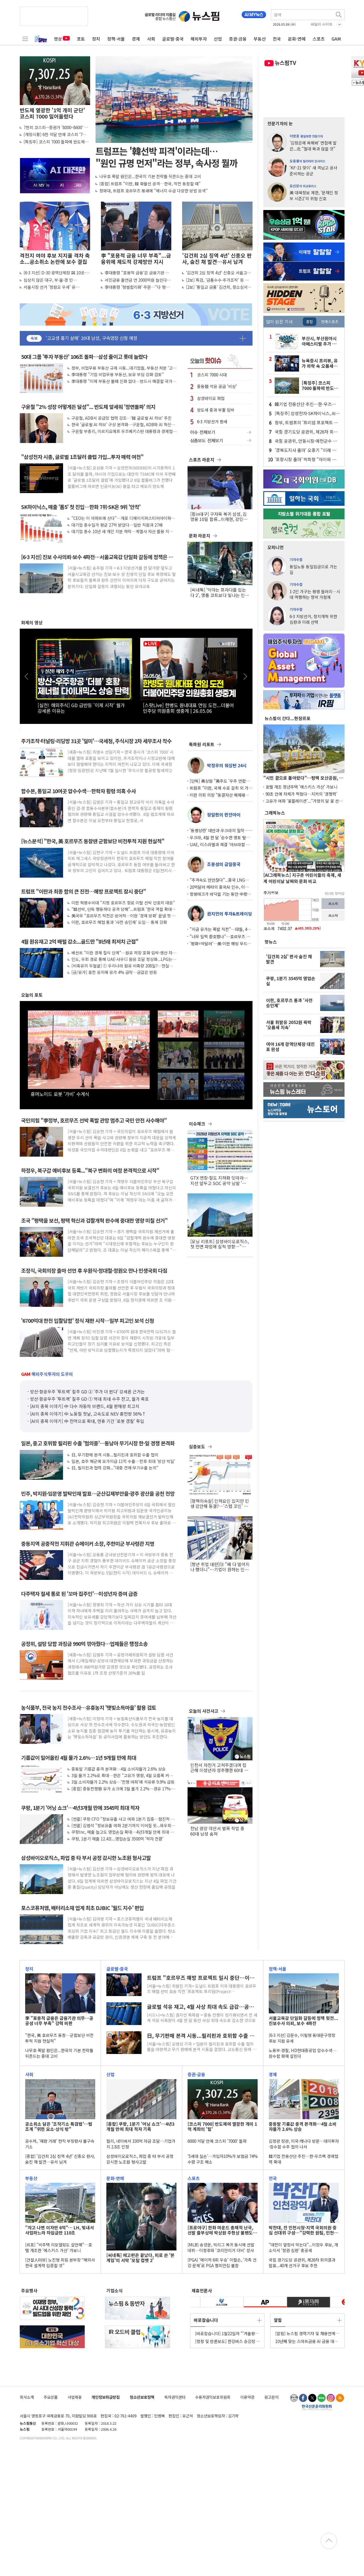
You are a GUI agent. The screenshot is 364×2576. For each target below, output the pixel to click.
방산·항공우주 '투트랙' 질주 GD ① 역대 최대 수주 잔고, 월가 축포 (89, 1399)
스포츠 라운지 (201, 459)
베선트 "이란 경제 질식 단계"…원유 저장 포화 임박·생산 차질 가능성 (123, 953)
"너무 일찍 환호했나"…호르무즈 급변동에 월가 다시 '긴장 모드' (220, 936)
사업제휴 (75, 2397)
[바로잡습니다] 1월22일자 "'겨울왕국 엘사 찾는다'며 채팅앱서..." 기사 (227, 2333)
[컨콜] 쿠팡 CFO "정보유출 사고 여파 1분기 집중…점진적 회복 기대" (123, 1819)
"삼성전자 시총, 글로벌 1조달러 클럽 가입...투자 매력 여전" (82, 457)
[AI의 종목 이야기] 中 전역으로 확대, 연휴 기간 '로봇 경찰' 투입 (87, 1421)
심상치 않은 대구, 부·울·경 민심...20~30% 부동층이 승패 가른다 (53, 280)
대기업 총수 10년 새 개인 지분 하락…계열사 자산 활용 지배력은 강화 (124, 531)
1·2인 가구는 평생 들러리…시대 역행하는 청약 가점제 (315, 594)
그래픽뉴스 (275, 812)
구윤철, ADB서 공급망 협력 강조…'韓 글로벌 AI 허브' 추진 (121, 418)
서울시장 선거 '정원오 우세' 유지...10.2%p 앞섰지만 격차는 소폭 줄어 (55, 287)
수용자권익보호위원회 (212, 2397)
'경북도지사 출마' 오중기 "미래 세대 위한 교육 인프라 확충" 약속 (305, 450)
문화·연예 (297, 38)
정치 (96, 38)
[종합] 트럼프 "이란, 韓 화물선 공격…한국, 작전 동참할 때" (150, 183)
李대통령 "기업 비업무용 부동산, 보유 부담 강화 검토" (117, 374)
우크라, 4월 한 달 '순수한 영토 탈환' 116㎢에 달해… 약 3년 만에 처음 (220, 837)
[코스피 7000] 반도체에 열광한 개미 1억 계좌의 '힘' (222, 2126)
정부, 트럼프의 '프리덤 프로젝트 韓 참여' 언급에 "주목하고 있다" (306, 422)
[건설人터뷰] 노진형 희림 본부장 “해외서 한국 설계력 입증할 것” (60, 2262)
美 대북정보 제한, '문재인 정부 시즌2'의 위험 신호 (314, 195)
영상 (62, 38)
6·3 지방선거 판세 (212, 421)
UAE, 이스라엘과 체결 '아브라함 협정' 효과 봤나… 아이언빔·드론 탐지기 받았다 (220, 844)
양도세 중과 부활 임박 (215, 410)
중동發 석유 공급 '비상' (217, 386)
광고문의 (271, 2397)
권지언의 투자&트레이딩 (229, 914)
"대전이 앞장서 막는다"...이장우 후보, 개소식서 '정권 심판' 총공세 (303, 2247)
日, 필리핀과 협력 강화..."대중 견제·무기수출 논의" (114, 1468)
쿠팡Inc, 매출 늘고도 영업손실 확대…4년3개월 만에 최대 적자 (122, 1832)
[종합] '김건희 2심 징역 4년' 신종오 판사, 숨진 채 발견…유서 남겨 (60, 2159)
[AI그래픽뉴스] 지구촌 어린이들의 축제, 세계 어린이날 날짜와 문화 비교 (302, 878)
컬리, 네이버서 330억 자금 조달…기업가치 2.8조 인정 (140, 2144)
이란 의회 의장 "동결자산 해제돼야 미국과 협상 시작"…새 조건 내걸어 (219, 795)
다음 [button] (245, 676)
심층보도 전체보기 (220, 440)
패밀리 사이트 (322, 24)
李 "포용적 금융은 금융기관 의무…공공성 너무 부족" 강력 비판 (59, 2021)
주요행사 (29, 2290)
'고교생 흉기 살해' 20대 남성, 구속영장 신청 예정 (91, 338)
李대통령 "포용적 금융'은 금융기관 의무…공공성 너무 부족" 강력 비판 (137, 272)
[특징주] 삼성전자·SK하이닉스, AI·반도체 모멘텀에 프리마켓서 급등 (306, 413)
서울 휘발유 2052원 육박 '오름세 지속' (288, 1025)
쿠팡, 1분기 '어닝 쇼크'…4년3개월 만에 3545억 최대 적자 (80, 1808)
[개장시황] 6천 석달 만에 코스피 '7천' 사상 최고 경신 (55, 134)
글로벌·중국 (173, 38)
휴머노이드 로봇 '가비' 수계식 (60, 1094)
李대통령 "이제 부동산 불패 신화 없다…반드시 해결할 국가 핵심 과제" (121, 381)
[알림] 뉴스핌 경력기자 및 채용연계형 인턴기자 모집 (307, 2333)
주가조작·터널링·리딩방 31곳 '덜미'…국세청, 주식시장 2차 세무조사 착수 (96, 741)
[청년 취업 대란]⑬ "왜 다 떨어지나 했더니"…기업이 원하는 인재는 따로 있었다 (220, 1567)
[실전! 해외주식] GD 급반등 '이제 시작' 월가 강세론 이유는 (81, 708)
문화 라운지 (199, 535)
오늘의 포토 (31, 995)
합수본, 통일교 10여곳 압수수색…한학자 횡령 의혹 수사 (78, 791)
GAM (336, 38)
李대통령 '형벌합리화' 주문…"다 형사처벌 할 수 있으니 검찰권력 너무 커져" (137, 287)
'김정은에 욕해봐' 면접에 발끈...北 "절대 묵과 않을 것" (313, 145)
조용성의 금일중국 (224, 864)
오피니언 (275, 547)
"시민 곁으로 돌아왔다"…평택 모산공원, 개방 (303, 777)
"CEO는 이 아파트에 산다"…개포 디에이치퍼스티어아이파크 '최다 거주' (123, 518)
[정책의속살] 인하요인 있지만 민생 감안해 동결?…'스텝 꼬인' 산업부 (219, 1503)
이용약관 (247, 2397)
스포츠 (319, 38)
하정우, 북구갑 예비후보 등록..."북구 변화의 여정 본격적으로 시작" (90, 1170)
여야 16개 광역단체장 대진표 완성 (290, 1047)
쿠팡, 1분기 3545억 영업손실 (290, 981)
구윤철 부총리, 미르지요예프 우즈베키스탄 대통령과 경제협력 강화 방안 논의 (123, 431)
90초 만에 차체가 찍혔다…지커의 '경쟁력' (301, 794)
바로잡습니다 (206, 2320)
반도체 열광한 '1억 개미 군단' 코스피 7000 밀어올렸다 (52, 113)
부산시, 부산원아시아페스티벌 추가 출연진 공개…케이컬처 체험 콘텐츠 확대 (321, 341)
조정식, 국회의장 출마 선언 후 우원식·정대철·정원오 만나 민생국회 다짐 (94, 1271)
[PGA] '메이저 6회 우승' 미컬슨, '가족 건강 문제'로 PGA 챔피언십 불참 (222, 2262)
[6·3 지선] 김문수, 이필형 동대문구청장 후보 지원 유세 (302, 2038)
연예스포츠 (330, 321)
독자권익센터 (174, 2397)
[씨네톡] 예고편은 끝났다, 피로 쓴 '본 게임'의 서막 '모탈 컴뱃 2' (140, 2258)
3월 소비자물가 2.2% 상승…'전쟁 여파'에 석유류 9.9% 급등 (123, 1782)
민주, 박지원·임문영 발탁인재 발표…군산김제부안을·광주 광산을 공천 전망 (98, 1494)
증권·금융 (238, 38)
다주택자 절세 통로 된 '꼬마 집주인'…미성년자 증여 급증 (79, 1594)
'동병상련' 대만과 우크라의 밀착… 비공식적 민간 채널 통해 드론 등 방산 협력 (219, 830)
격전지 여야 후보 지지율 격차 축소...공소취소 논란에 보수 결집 (55, 258)
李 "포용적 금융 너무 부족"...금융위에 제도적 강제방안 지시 (136, 258)
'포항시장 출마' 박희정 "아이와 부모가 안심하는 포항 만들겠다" (305, 459)
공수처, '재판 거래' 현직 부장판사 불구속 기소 (59, 2144)
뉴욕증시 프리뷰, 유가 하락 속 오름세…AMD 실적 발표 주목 (320, 363)
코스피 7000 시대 (212, 375)
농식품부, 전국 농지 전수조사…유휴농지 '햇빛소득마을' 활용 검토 (88, 1708)
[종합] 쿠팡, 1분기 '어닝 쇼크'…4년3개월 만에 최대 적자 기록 (140, 2126)
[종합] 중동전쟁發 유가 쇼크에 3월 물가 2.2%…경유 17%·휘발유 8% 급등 (123, 1788)
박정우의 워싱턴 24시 (227, 765)
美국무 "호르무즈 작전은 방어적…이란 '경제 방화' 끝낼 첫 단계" (123, 915)
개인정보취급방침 (105, 2397)
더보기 (242, 338)
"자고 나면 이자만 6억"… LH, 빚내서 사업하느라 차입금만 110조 (59, 2230)
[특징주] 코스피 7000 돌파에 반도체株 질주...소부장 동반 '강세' (56, 142)
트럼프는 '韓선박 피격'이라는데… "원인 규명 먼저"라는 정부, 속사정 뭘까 (167, 156)
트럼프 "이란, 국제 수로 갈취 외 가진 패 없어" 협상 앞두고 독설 (221, 788)
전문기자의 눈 (280, 123)
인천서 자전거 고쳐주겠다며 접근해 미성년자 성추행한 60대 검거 (219, 1768)
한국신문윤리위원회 (317, 2407)
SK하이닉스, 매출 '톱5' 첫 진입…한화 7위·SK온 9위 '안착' (80, 507)
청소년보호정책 (142, 2397)
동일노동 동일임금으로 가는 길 (313, 569)
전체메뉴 (25, 38)
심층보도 (197, 1446)
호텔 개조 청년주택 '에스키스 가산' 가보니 (301, 787)
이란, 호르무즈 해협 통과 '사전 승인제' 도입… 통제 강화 (119, 922)
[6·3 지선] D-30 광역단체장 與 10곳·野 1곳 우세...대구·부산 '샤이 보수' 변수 (57, 272)
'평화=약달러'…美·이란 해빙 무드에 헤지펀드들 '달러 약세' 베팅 (220, 943)
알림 (278, 2320)
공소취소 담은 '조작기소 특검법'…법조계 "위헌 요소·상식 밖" (58, 2126)
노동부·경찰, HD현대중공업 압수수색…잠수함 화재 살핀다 (302, 2053)
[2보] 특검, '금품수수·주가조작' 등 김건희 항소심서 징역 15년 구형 (219, 280)
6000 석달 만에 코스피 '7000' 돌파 (217, 2141)
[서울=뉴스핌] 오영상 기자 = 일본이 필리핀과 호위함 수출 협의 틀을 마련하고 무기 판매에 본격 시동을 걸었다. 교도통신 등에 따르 (201, 2046)
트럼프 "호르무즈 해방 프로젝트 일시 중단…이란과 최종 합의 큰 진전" (200, 1978)
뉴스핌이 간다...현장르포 (287, 718)
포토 (81, 38)
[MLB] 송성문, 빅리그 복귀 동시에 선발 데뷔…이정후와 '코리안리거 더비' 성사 (221, 2247)
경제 (136, 38)
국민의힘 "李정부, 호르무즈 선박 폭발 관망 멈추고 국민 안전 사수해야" (94, 1120)
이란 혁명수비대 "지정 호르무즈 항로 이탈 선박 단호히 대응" (123, 902)
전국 (277, 38)
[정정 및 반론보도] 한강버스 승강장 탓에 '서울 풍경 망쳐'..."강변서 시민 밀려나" (228, 2341)
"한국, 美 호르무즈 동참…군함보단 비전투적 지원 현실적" (59, 2038)
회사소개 (27, 2397)
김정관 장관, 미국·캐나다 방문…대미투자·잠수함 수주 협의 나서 (304, 2144)
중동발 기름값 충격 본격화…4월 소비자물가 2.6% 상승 (118, 1769)
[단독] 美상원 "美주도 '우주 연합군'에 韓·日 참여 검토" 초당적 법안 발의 (219, 781)
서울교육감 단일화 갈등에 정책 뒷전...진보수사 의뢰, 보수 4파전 (303, 2021)
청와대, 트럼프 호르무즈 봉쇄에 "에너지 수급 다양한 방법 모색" (153, 190)
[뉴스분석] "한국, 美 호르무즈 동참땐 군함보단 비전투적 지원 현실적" (92, 841)
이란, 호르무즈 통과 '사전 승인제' (289, 1003)
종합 (309, 321)
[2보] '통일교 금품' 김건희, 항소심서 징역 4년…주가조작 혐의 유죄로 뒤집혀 (219, 287)
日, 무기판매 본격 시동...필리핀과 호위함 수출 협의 (114, 1455)
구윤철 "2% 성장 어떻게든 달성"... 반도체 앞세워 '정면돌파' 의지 (88, 407)
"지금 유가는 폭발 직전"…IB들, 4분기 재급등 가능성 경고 (220, 929)
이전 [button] (26, 676)
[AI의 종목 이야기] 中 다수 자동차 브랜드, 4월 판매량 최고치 (84, 1406)
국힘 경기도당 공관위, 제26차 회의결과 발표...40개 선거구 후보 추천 (306, 432)
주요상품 (51, 2397)
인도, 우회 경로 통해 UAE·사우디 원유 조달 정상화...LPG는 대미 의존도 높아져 (121, 959)
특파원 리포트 (201, 744)
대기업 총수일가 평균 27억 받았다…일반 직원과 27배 (117, 525)
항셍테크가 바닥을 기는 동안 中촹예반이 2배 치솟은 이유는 (220, 894)
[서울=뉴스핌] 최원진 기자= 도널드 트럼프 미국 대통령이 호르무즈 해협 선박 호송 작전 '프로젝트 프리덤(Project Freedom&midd (201, 1988)
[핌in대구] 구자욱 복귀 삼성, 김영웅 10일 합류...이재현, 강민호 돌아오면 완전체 (218, 516)
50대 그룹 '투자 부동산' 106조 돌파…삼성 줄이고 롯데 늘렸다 (84, 357)
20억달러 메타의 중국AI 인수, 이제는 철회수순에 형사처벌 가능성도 (221, 887)
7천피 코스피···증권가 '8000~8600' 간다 (56, 127)
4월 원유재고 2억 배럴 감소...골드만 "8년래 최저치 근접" (79, 941)
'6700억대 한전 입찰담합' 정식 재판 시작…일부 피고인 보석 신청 (87, 1321)
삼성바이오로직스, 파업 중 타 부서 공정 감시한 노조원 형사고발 (86, 1858)
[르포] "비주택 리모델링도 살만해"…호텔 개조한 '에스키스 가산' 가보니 (58, 2247)
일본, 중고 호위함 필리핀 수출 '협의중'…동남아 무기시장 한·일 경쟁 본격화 (98, 1443)
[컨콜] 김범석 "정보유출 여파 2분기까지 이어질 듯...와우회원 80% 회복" (123, 1825)
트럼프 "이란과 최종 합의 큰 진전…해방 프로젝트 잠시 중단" (83, 891)
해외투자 (199, 38)
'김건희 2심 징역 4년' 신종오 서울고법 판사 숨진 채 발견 (218, 272)
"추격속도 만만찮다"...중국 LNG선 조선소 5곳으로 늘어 (219, 880)
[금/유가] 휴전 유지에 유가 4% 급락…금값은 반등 (114, 972)
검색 (339, 14)
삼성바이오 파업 (211, 398)
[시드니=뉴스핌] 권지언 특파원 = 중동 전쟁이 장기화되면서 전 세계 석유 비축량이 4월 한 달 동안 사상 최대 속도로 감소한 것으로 (202, 2017)
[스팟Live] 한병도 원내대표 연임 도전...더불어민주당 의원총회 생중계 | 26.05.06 (188, 708)
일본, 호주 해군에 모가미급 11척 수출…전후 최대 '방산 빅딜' (123, 1461)
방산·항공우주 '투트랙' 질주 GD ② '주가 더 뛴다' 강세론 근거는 (87, 1391)
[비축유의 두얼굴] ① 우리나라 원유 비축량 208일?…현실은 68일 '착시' (122, 966)
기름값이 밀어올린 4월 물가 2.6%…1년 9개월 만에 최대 (78, 1758)
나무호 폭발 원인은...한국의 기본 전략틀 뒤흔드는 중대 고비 (150, 176)
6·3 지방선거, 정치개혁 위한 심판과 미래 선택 (313, 619)
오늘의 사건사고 (203, 1711)
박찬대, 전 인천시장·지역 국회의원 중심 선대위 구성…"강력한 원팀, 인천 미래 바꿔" (303, 2230)
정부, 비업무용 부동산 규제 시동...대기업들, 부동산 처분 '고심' (122, 368)
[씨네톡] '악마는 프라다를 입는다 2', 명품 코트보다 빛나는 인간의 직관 (219, 592)
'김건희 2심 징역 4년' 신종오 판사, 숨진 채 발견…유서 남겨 (217, 258)
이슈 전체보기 (220, 432)
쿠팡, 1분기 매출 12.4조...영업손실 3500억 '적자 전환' (117, 1839)
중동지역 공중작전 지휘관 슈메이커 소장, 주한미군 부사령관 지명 (87, 1544)
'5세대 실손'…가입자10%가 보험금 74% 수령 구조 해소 (223, 2159)
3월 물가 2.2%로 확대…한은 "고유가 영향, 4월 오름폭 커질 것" (122, 1775)
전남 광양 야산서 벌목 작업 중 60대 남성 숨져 (217, 1831)
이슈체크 (197, 1123)
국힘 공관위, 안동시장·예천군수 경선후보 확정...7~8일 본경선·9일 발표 (306, 441)
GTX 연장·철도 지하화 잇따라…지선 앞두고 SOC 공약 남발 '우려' (219, 1180)
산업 (218, 38)
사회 (151, 38)
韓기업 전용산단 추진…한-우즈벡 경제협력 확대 (305, 404)
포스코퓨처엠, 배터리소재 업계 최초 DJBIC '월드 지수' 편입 (82, 1908)
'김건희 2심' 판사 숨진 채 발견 (289, 959)
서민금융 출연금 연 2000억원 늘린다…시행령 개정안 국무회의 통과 (138, 280)
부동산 (260, 38)
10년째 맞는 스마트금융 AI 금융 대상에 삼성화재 (306, 2341)
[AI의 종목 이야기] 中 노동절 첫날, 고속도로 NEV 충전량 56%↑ (88, 1414)
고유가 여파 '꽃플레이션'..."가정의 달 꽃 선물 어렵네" (304, 801)
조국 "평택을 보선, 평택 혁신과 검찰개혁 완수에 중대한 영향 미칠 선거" (94, 1221)
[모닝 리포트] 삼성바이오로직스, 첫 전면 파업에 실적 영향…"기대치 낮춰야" (220, 1244)
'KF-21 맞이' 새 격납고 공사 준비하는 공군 (313, 170)
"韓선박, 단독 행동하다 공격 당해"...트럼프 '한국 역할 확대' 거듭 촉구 (122, 909)
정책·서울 (116, 38)
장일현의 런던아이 (224, 815)
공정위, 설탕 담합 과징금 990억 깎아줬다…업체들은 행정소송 (84, 1644)
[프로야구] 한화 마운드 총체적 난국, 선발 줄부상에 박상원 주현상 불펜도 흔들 (220, 2230)
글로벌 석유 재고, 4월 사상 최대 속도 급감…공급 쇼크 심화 (200, 2007)
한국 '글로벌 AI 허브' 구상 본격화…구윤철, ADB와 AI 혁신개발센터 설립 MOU (123, 424)
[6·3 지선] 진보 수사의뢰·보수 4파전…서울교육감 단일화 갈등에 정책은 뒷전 (97, 557)
